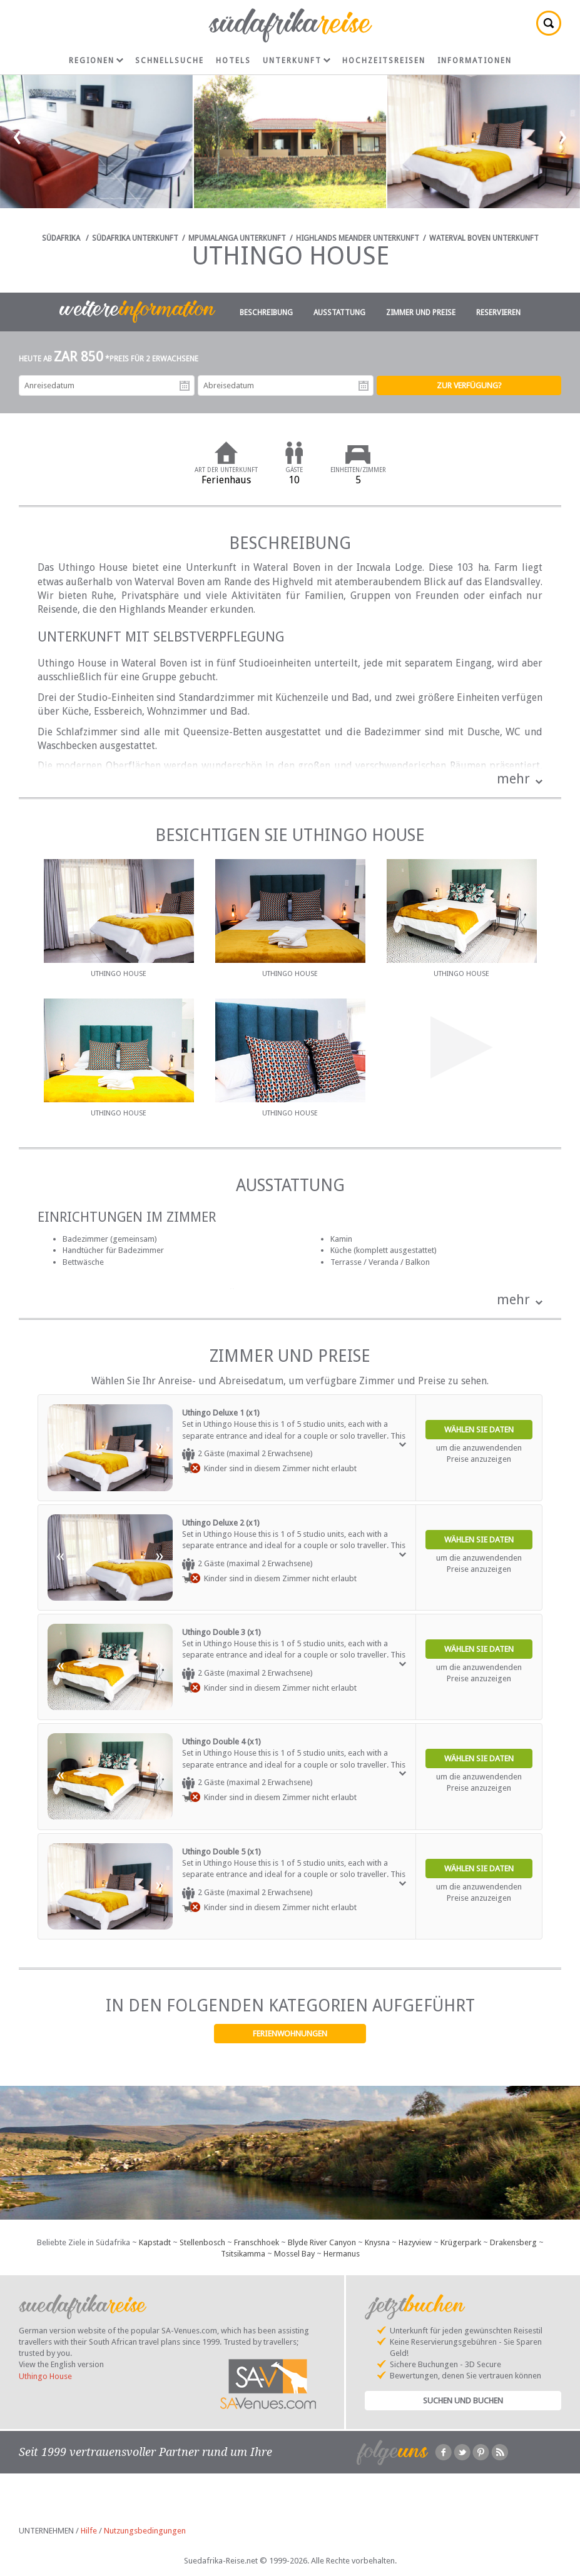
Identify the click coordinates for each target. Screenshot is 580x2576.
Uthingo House (45, 2376)
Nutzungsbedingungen (145, 2530)
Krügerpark (460, 2242)
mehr (513, 778)
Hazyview (415, 2242)
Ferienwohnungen (290, 2033)
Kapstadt (155, 2242)
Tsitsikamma (243, 2253)
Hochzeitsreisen (383, 60)
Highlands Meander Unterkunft (357, 238)
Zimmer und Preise (420, 312)
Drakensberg (513, 2242)
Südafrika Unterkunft (135, 238)
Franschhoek (256, 2242)
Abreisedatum (364, 386)
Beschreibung (266, 312)
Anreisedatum (185, 386)
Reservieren (498, 312)
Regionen (96, 60)
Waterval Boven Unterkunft (484, 238)
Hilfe (89, 2530)
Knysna (377, 2242)
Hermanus (341, 2253)
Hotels (233, 60)
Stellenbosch (202, 2242)
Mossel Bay (294, 2253)
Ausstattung (339, 312)
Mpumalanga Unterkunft (237, 238)
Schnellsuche (169, 60)
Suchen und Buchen (463, 2400)
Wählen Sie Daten (479, 1429)
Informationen (474, 60)
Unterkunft (296, 60)
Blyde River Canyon (322, 2242)
